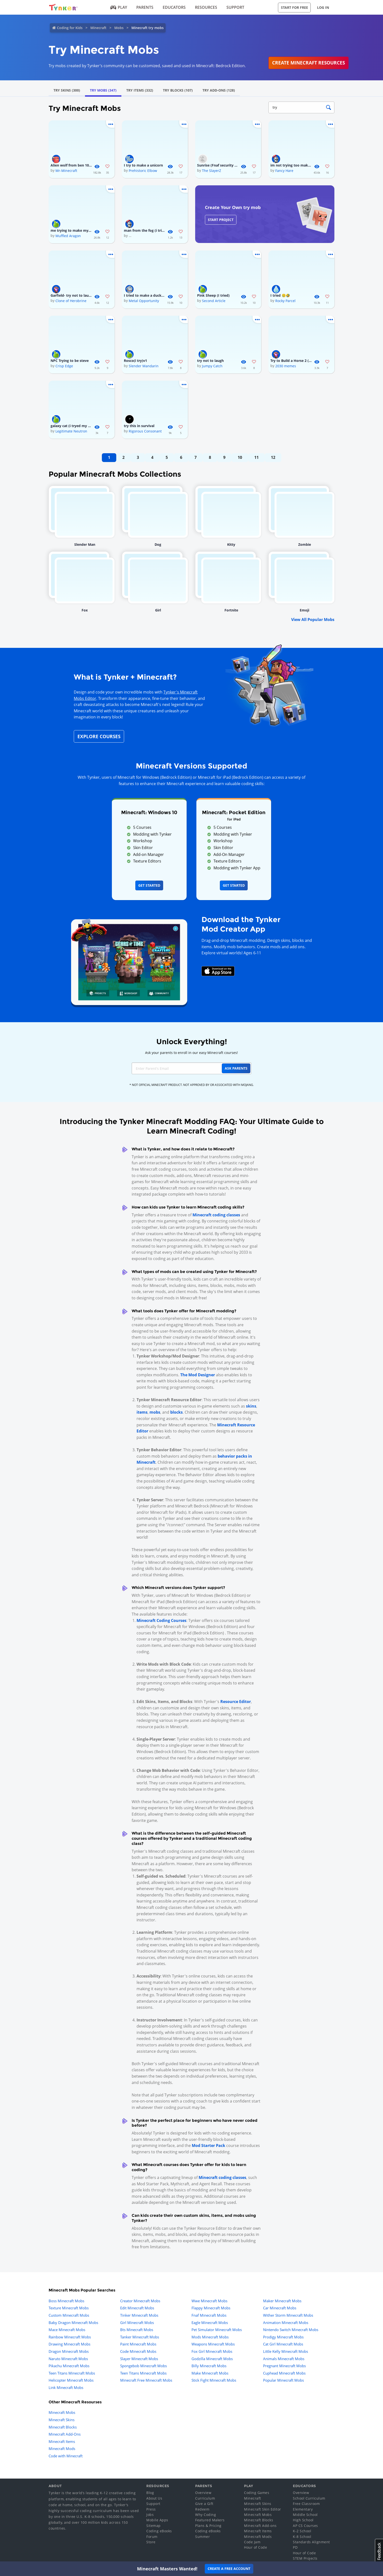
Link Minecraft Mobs (66, 2387)
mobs (154, 1412)
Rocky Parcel (285, 300)
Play (118, 7)
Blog (150, 2492)
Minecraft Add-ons (260, 2525)
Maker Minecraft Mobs (282, 2300)
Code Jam (252, 2542)
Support (235, 7)
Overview (203, 2492)
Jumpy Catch (212, 366)
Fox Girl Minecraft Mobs (212, 2351)
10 (240, 457)
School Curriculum (309, 2498)
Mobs (119, 27)
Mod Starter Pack (208, 2145)
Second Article (213, 300)
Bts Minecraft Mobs (136, 2329)
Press (151, 2509)
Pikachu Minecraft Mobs (69, 2365)
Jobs (150, 2514)
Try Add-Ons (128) (218, 90)
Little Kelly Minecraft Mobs (285, 2351)
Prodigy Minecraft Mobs (283, 2336)
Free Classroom (306, 2503)
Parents (144, 7)
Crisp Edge (64, 366)
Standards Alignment (311, 2542)
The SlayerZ (211, 170)
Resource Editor (235, 1701)
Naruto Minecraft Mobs (68, 2358)
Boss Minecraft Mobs (66, 2300)
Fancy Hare (284, 170)
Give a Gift (204, 2503)
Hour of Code (255, 2547)
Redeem (202, 2509)
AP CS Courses (305, 2525)
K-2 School (302, 2531)
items (142, 1412)
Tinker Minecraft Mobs (139, 2315)
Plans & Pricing (208, 2525)
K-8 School (302, 2536)
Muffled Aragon (68, 235)
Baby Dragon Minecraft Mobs (73, 2322)
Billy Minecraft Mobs (209, 2365)
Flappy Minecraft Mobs (211, 2307)
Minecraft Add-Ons (65, 2434)
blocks (176, 1412)
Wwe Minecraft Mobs (209, 2300)
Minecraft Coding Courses (161, 1620)
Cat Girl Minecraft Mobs (283, 2344)
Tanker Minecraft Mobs (139, 2336)
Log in (323, 7)
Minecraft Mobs (62, 2412)
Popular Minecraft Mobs (283, 2380)
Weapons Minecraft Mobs (213, 2344)
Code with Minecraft (66, 2455)
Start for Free (294, 7)
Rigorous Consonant (145, 431)
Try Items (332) (139, 90)
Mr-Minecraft (66, 170)
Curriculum (205, 2498)
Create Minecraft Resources (308, 63)
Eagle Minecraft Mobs (210, 2322)
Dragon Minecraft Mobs (69, 2351)
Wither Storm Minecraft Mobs (288, 2315)
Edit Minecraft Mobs (137, 2307)
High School (303, 2520)
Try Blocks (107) (178, 90)
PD (295, 2547)
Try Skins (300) (66, 90)
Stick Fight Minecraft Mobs (214, 2380)
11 (256, 457)
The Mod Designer (197, 1374)
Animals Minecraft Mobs (283, 2358)
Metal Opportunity (144, 300)
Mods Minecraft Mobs (210, 2336)
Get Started (149, 885)
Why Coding (205, 2514)
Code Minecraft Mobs (138, 2351)
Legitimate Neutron (71, 431)
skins (251, 1406)
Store (151, 2542)
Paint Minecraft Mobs (138, 2344)
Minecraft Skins (61, 2419)
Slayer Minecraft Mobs (139, 2358)
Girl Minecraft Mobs (137, 2322)
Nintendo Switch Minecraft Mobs (290, 2329)
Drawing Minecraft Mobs (69, 2344)
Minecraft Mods (62, 2448)
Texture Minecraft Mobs (69, 2307)
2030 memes (285, 366)
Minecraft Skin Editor (262, 2509)
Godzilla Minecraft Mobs (212, 2358)
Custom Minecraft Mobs (69, 2315)
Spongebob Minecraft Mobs (143, 2365)
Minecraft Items (62, 2441)
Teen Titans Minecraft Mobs (72, 2373)
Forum (152, 2536)
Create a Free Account (229, 2568)
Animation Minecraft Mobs (285, 2322)
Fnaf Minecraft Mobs (209, 2315)
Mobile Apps (157, 2520)
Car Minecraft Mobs (279, 2307)
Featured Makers (210, 2520)
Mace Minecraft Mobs (67, 2329)
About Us (154, 2498)
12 (273, 457)
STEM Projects (305, 2558)
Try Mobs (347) (103, 90)
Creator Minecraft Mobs (140, 2300)
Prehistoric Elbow (143, 170)
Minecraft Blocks (63, 2427)
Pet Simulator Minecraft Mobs (217, 2329)
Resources (206, 7)
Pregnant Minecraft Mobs (284, 2365)
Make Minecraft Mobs (210, 2373)
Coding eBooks (159, 2531)
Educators (174, 7)
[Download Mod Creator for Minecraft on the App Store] (218, 970)
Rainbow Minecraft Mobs (70, 2336)
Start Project (221, 219)
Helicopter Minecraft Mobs (71, 2380)
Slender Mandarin (144, 366)
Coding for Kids (70, 27)
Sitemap (153, 2525)
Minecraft (98, 27)
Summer (202, 2536)
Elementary (303, 2509)
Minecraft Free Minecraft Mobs (146, 2380)
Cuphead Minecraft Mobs (284, 2373)
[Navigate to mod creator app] (129, 960)
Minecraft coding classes (216, 1215)
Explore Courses (98, 736)
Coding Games (256, 2492)
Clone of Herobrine (70, 300)
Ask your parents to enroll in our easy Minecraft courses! (191, 1052)
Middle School (305, 2514)
